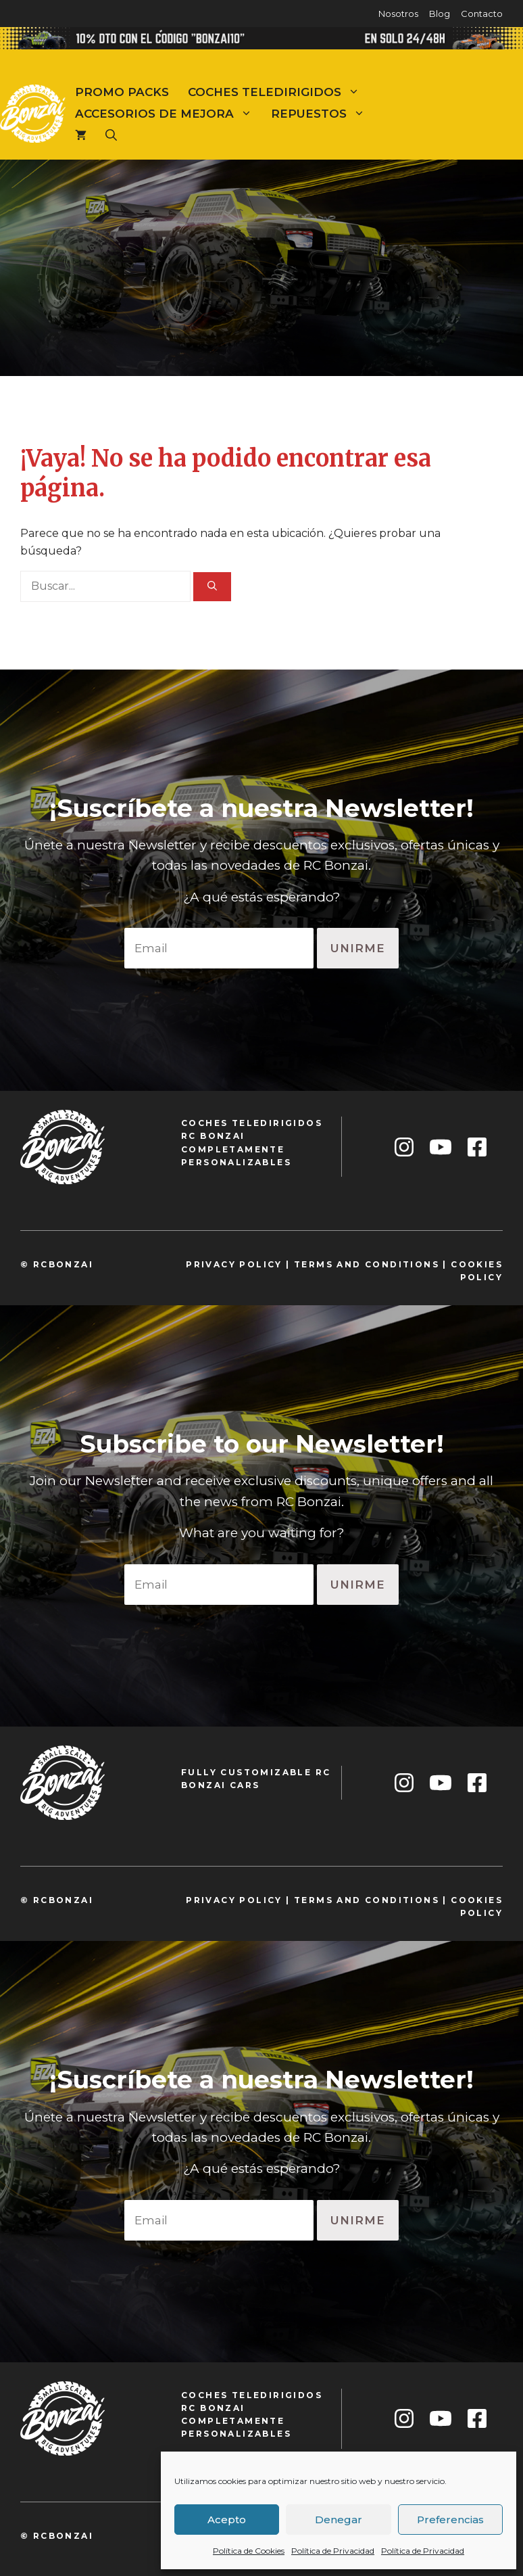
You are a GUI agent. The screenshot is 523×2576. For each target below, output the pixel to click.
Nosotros (398, 13)
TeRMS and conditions (366, 1264)
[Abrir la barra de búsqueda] (111, 135)
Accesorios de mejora (168, 113)
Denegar (338, 2519)
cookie (473, 1264)
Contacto (482, 13)
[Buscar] (212, 586)
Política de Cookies (248, 2551)
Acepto (226, 2519)
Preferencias (450, 2519)
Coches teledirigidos (278, 92)
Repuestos (322, 113)
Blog (439, 13)
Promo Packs (122, 92)
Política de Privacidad (332, 2551)
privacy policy (234, 1264)
